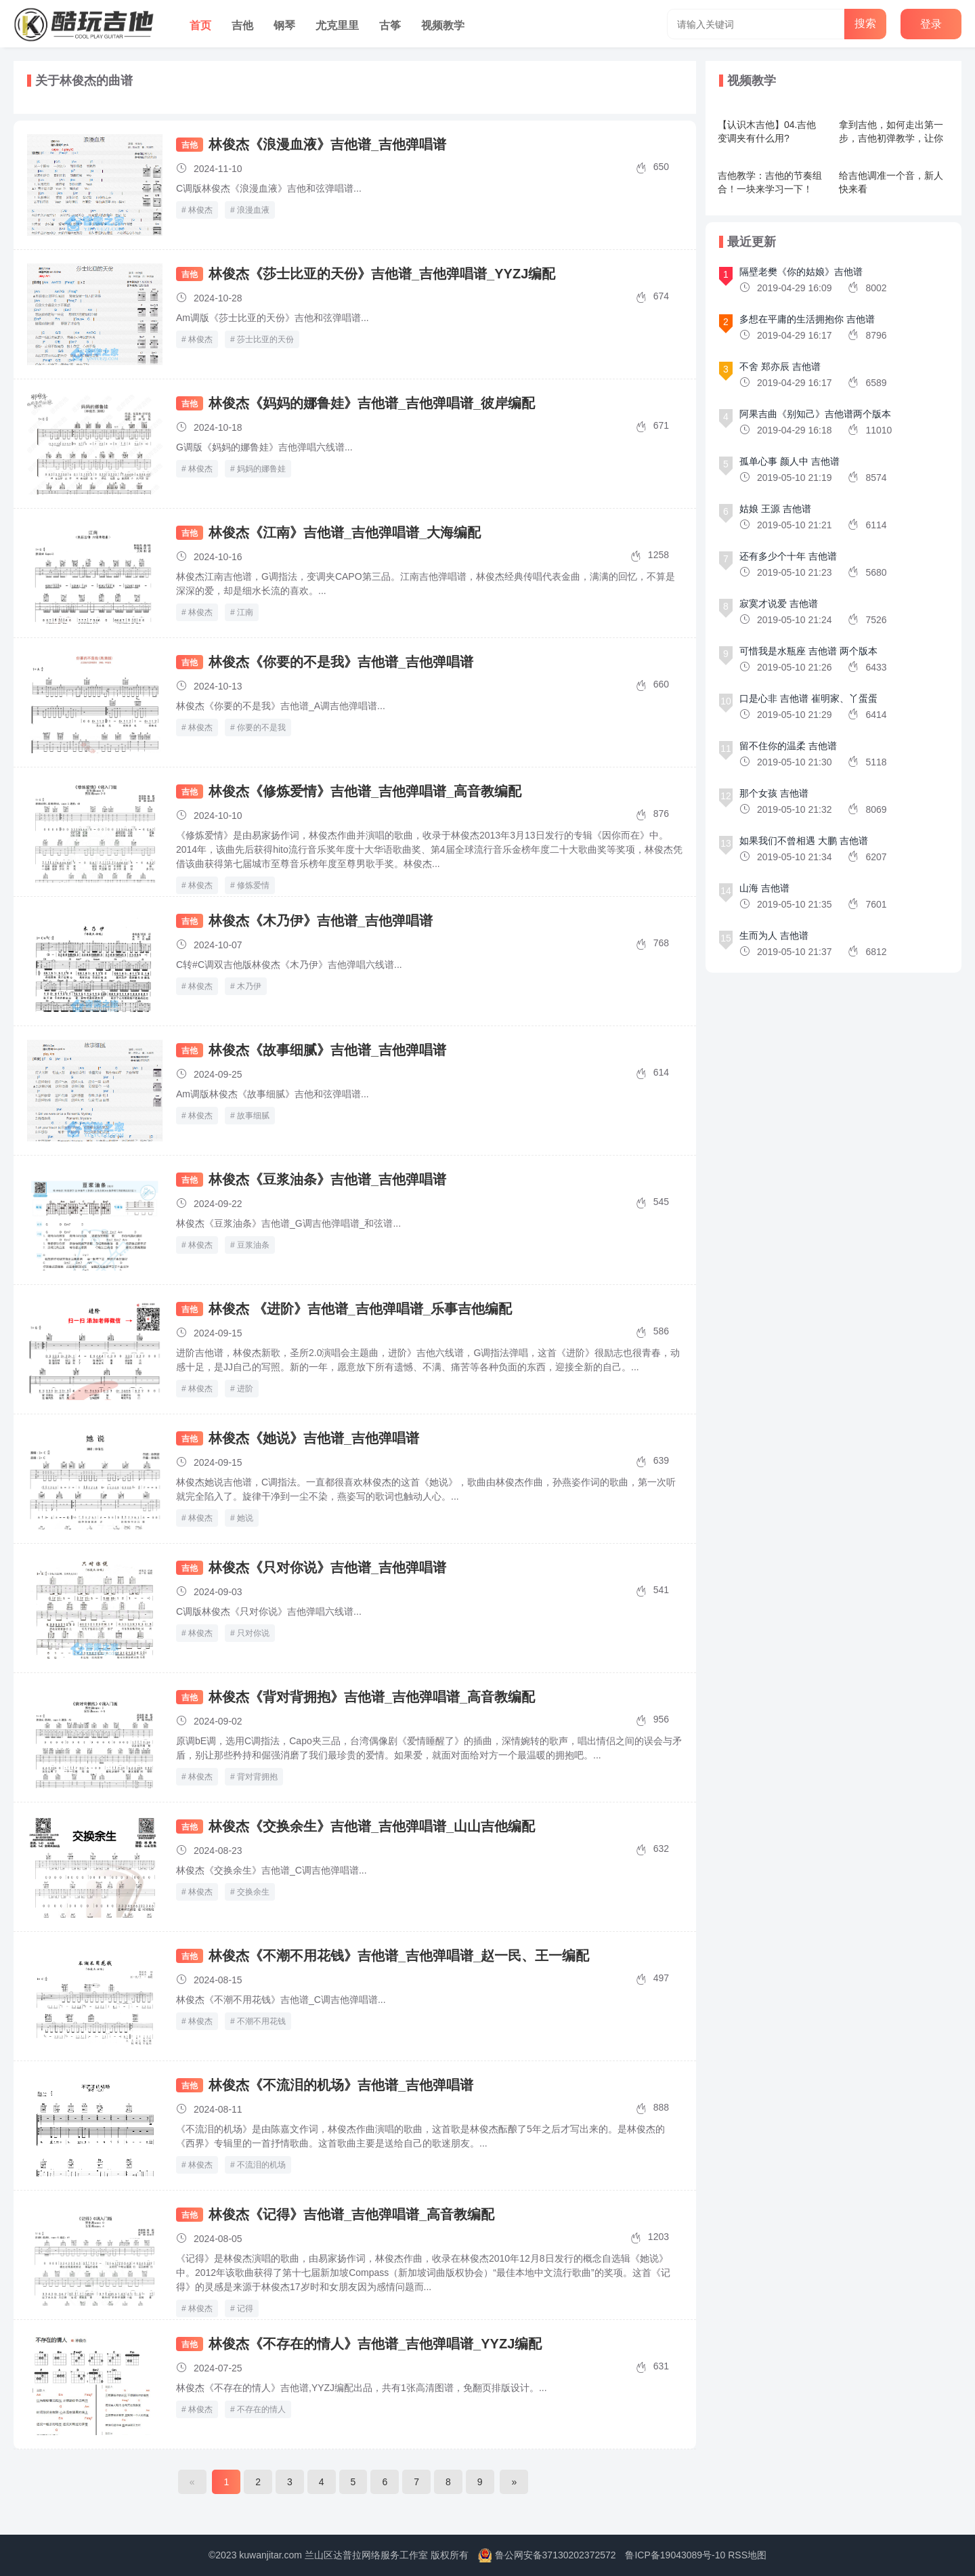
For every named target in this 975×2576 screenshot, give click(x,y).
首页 (200, 25)
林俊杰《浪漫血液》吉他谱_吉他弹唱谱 (327, 144)
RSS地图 (747, 2555)
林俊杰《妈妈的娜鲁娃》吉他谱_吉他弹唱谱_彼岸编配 (372, 403)
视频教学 (442, 25)
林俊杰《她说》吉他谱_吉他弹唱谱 (314, 1438)
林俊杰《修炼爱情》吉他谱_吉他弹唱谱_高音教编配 (365, 791)
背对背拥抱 (257, 1776)
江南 (245, 612)
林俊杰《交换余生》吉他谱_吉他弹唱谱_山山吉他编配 (372, 1826)
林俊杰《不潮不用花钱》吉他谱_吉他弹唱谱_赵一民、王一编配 (399, 1955)
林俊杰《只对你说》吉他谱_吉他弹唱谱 (327, 1567)
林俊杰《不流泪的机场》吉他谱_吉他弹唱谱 (341, 2084)
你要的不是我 (261, 727)
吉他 (242, 25)
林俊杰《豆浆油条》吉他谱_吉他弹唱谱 (327, 1179)
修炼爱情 (253, 885)
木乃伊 (249, 986)
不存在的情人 (261, 2409)
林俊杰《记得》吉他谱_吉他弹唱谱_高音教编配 (351, 2214)
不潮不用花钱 (261, 2021)
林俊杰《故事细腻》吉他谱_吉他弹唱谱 (327, 1049)
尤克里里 (337, 25)
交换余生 (253, 1892)
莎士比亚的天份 (265, 339)
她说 (245, 1518)
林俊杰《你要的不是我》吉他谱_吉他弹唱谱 (341, 661)
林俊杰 (200, 210)
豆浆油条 (253, 1245)
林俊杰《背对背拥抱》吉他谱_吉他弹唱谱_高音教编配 (372, 1696)
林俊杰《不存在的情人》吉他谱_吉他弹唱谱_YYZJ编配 (375, 2343)
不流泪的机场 (261, 2165)
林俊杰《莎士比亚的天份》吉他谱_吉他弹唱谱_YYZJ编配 (382, 273)
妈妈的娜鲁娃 (261, 468)
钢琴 (284, 25)
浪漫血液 (253, 210)
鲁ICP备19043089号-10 (675, 2555)
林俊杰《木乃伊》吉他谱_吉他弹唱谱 (321, 920)
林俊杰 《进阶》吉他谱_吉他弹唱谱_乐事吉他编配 (360, 1308)
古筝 (390, 25)
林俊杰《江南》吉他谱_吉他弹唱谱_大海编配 (345, 532)
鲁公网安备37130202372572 (555, 2555)
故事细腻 (253, 1115)
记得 (245, 2308)
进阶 (245, 1388)
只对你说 (253, 1633)
